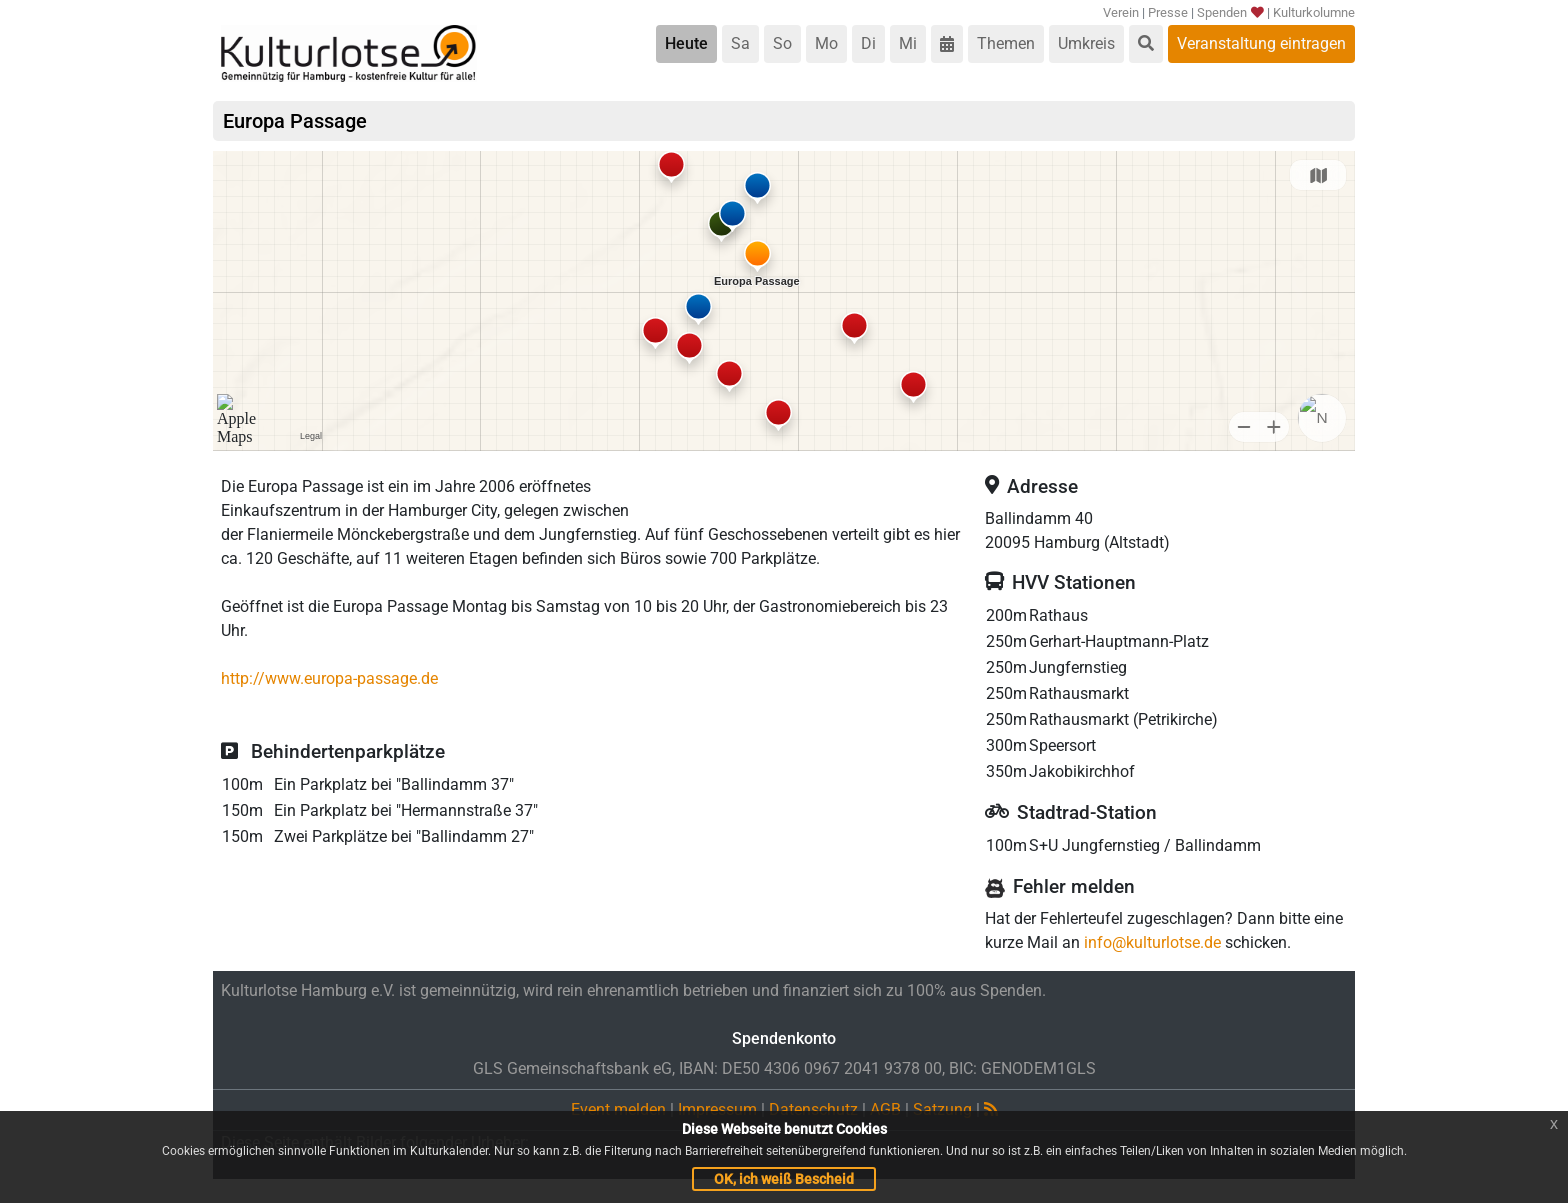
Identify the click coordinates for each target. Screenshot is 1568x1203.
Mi (908, 43)
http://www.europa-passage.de (329, 678)
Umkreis (1086, 43)
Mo (826, 43)
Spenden (1230, 12)
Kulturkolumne (1314, 12)
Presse (1168, 12)
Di (868, 43)
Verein (1121, 12)
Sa (740, 43)
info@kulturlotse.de (1152, 942)
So (782, 43)
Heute (686, 43)
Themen (1006, 43)
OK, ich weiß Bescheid (784, 1179)
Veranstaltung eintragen (1261, 43)
